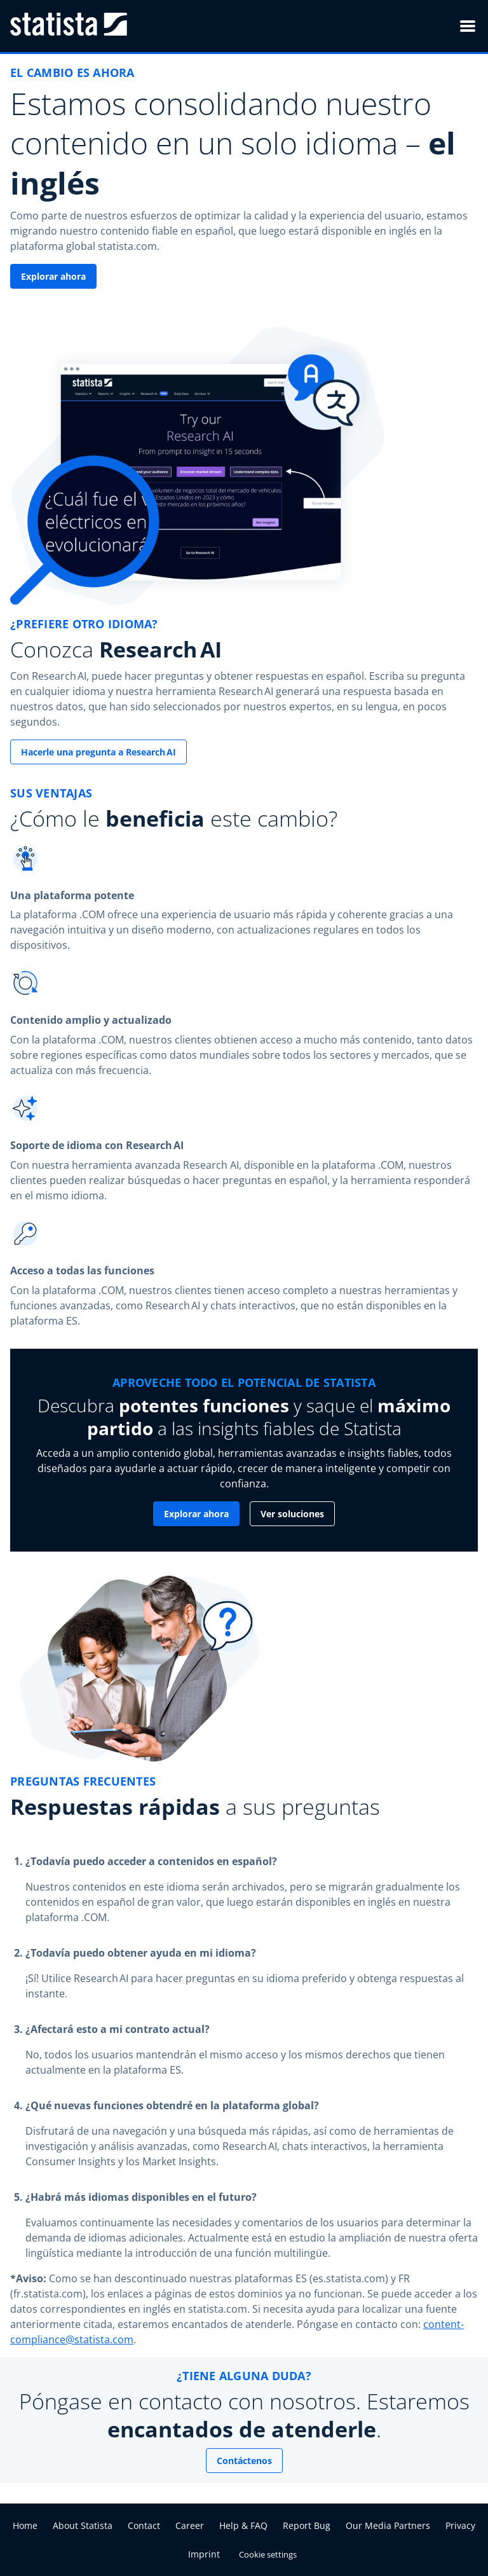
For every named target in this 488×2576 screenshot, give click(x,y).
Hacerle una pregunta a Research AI (98, 752)
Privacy (460, 2525)
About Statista (82, 2525)
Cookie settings (268, 2554)
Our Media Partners (388, 2525)
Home (25, 2525)
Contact (144, 2525)
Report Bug (306, 2525)
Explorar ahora (53, 276)
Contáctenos (244, 2461)
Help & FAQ (243, 2525)
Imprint (204, 2554)
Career (189, 2525)
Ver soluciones (292, 1514)
